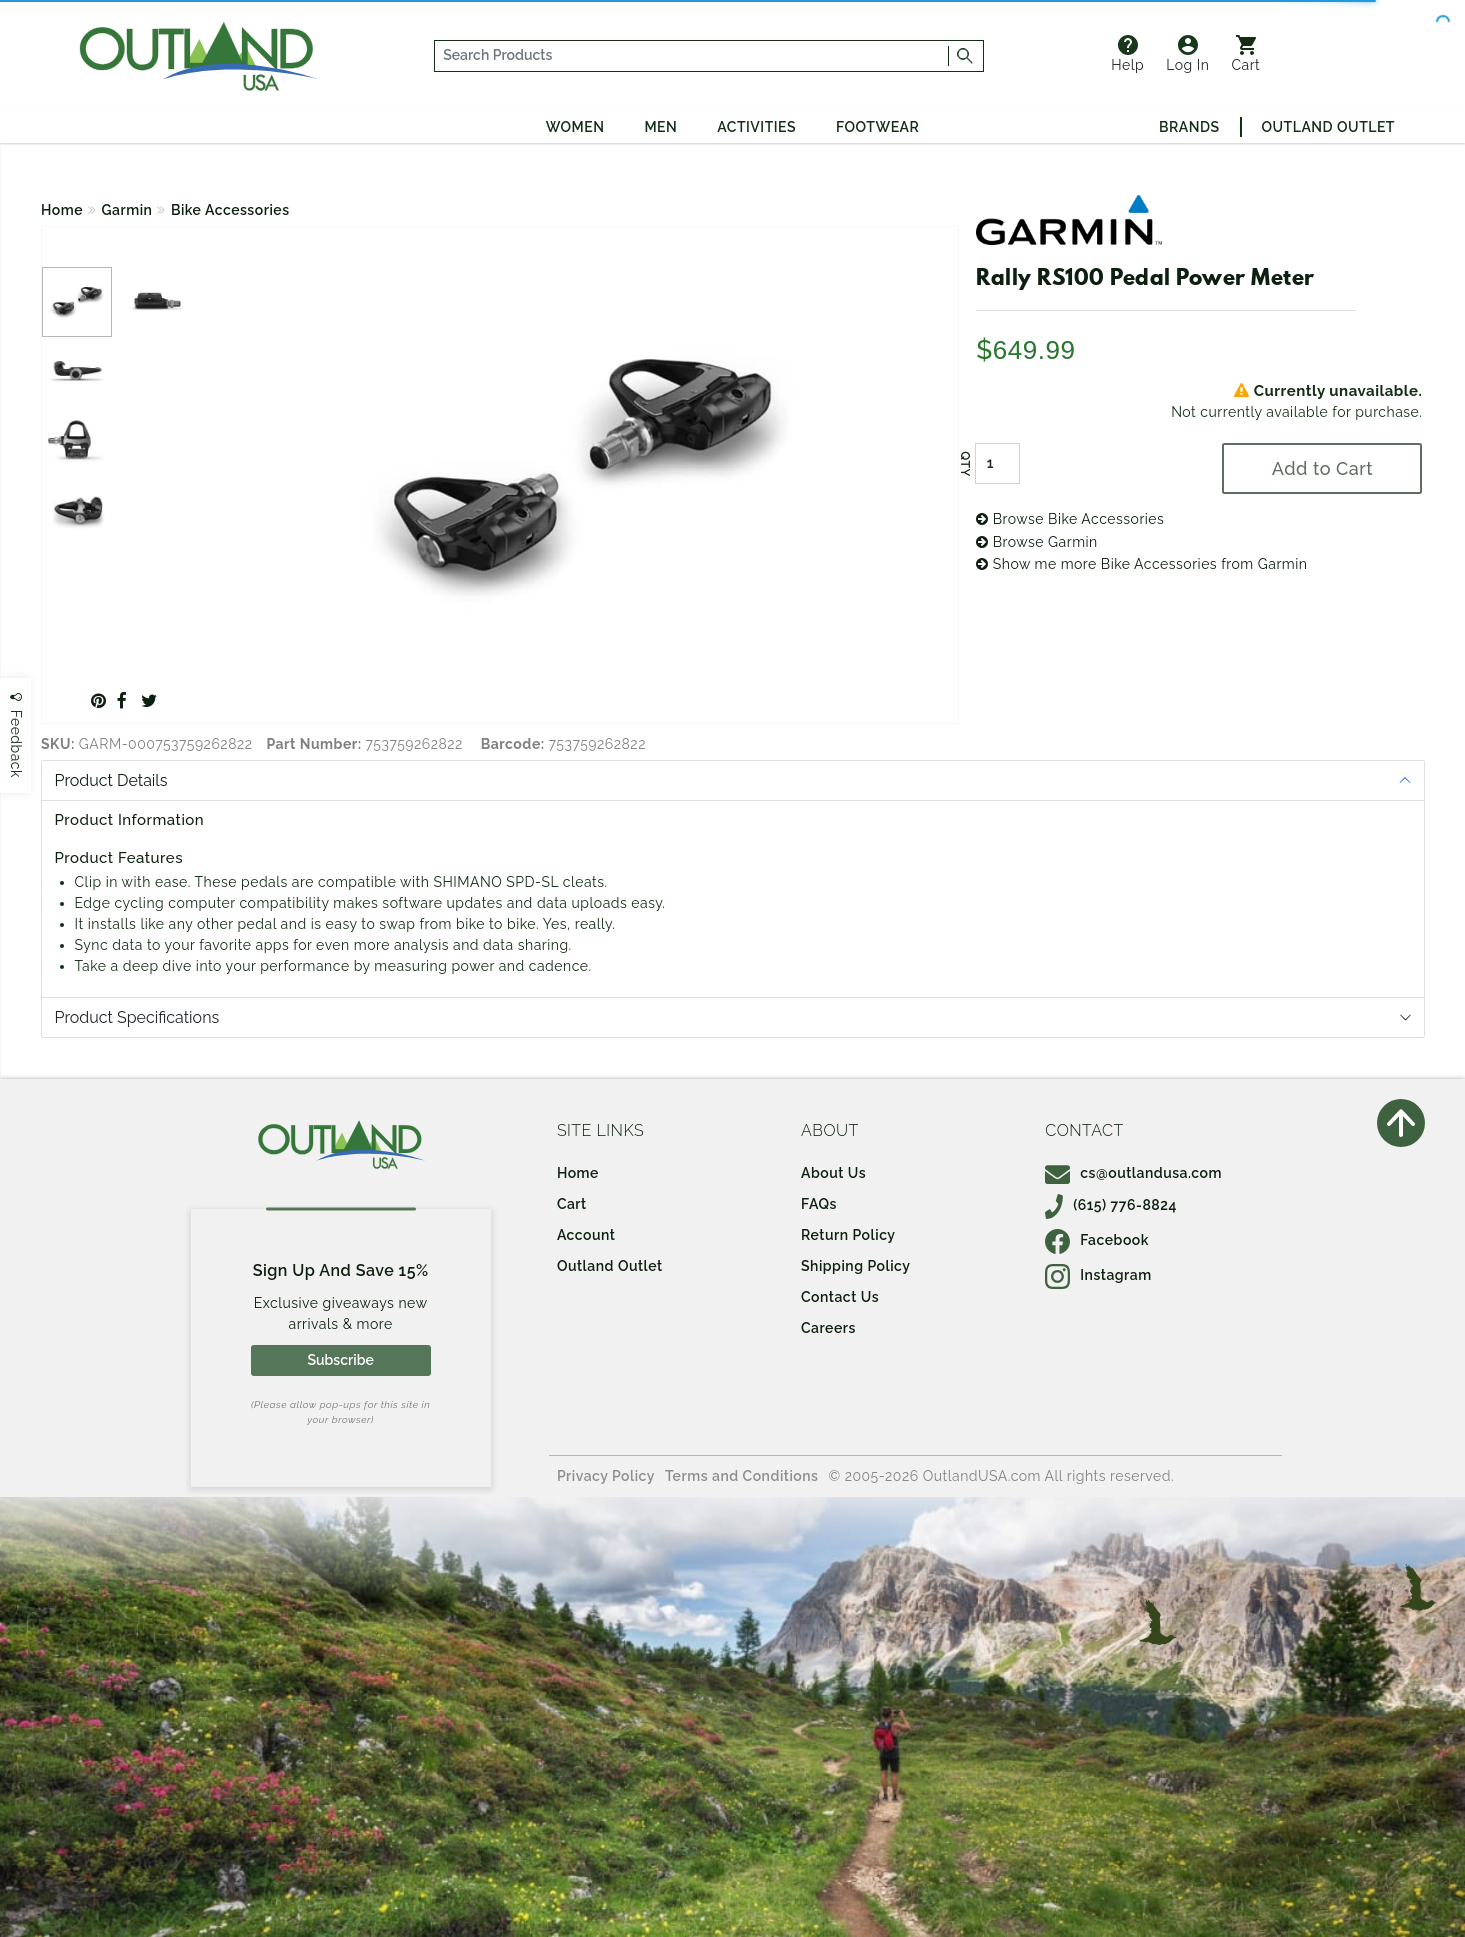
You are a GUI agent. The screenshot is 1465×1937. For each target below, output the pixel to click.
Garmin (127, 210)
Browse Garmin (1037, 542)
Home (62, 210)
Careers (828, 1328)
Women (575, 127)
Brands (1189, 127)
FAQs (819, 1204)
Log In (1187, 54)
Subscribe (340, 1360)
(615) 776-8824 (1111, 1205)
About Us (833, 1173)
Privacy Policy (606, 1476)
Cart (1245, 54)
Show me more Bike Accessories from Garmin (1141, 564)
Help (1127, 54)
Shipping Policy (855, 1266)
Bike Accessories (230, 210)
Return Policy (848, 1235)
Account (586, 1235)
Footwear (877, 127)
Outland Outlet (1328, 127)
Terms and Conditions (742, 1476)
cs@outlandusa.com (1133, 1173)
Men (660, 127)
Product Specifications (137, 1017)
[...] (692, 56)
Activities (756, 127)
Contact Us (840, 1297)
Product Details (111, 780)
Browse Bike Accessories (1070, 519)
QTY (965, 464)
